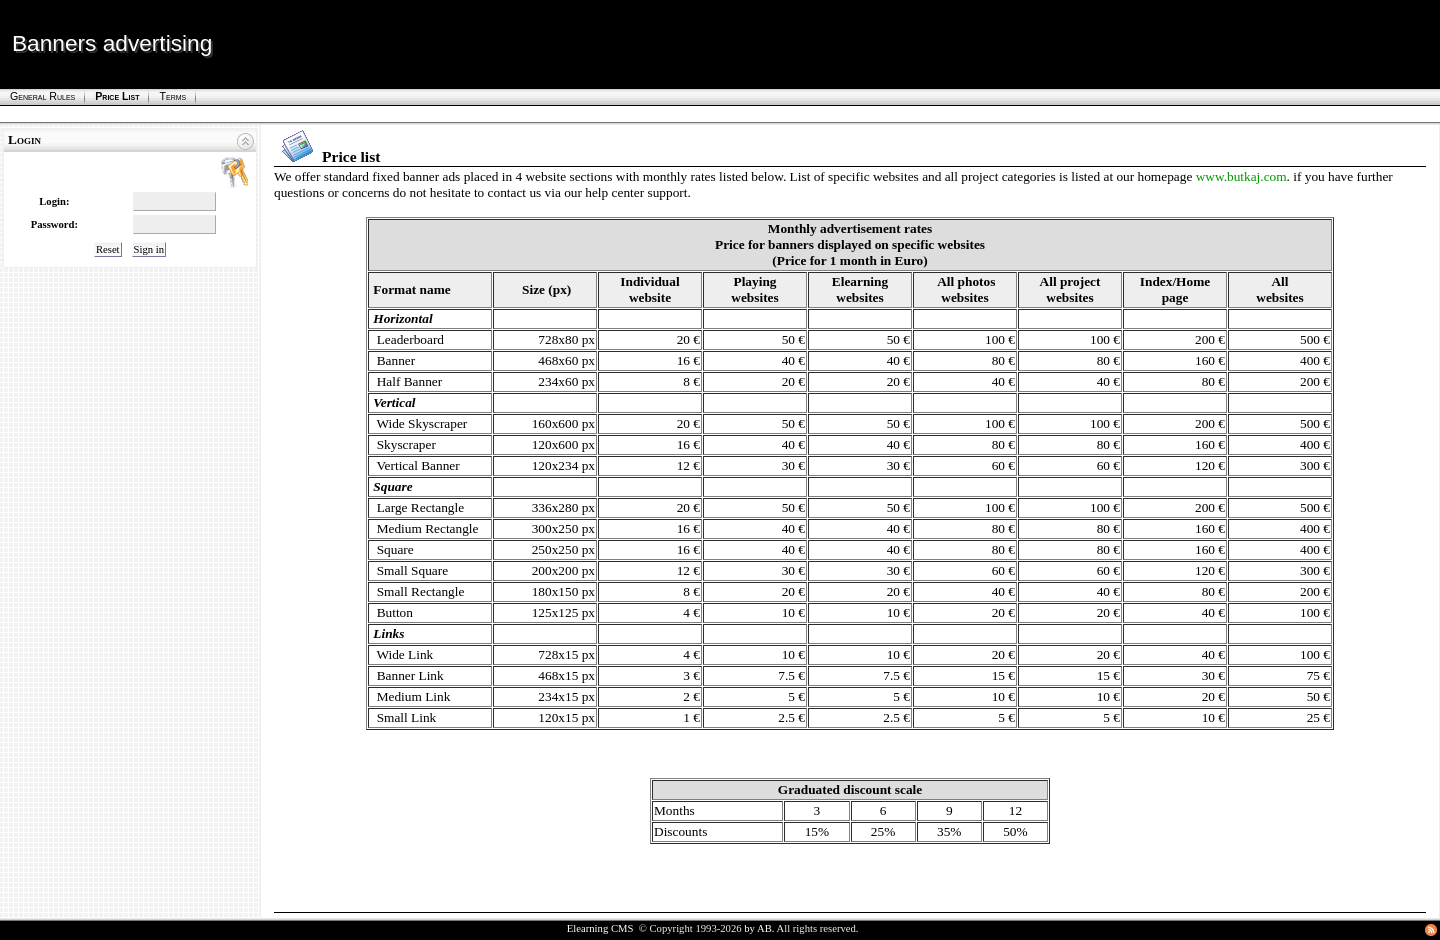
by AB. (759, 928)
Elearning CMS (600, 928)
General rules (42, 96)
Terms (172, 96)
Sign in (149, 249)
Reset (108, 249)
